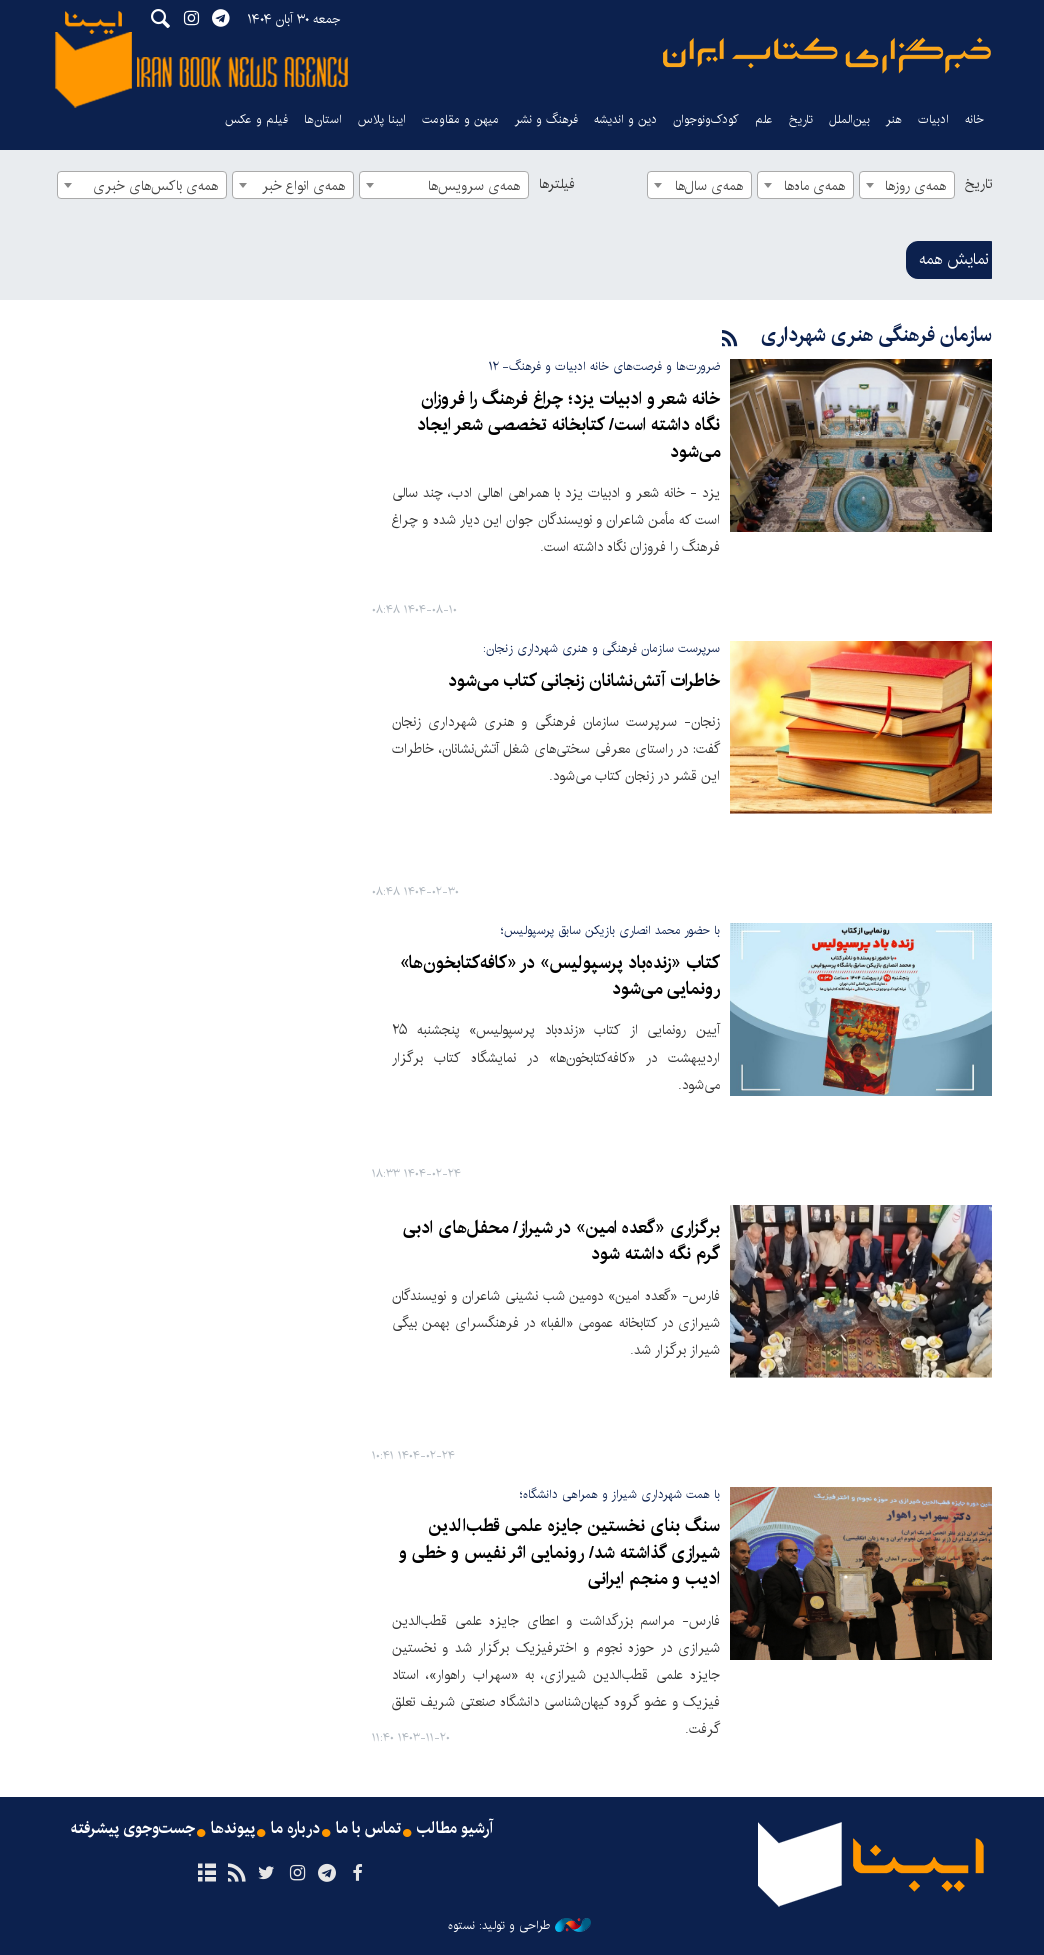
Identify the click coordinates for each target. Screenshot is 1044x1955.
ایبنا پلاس (382, 119)
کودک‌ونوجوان (706, 119)
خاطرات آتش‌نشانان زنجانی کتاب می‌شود (584, 681)
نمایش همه (954, 259)
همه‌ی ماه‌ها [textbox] (814, 186)
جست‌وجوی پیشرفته (133, 1829)
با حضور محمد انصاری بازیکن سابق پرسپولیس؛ (610, 930)
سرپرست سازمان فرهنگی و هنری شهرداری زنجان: (601, 648)
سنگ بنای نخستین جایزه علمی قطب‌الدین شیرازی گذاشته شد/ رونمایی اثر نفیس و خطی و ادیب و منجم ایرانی (559, 1553)
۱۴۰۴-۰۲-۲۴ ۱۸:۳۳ (416, 1174)
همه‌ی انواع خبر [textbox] (303, 186)
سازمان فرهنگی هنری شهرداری (876, 335)
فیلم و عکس (256, 119)
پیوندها (233, 1829)
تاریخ (978, 184)
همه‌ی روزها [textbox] (915, 186)
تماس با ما (368, 1829)
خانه (974, 119)
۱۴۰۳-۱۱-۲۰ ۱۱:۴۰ (411, 1738)
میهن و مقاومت (460, 119)
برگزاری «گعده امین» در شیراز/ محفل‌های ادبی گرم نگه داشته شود (561, 1241)
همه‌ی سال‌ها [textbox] (709, 186)
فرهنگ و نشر (546, 119)
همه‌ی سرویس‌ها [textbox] (474, 186)
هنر (894, 119)
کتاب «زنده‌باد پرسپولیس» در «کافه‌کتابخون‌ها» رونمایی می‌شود (560, 976)
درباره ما (295, 1829)
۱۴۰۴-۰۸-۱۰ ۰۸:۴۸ (414, 610)
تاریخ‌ (801, 119)
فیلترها (557, 184)
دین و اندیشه (625, 119)
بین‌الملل (849, 119)
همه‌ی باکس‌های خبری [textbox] (155, 186)
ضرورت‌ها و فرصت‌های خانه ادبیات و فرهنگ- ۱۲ (604, 366)
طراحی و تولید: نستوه (519, 1926)
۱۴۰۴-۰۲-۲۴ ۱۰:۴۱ (413, 1456)
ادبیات (933, 119)
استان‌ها (323, 119)
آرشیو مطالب (455, 1829)
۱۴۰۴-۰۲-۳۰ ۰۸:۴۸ (415, 892)
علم (764, 119)
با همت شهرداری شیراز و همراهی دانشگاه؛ (620, 1494)
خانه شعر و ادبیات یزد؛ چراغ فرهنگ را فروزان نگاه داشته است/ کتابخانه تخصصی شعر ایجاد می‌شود (568, 426)
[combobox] (907, 185)
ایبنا (827, 55)
